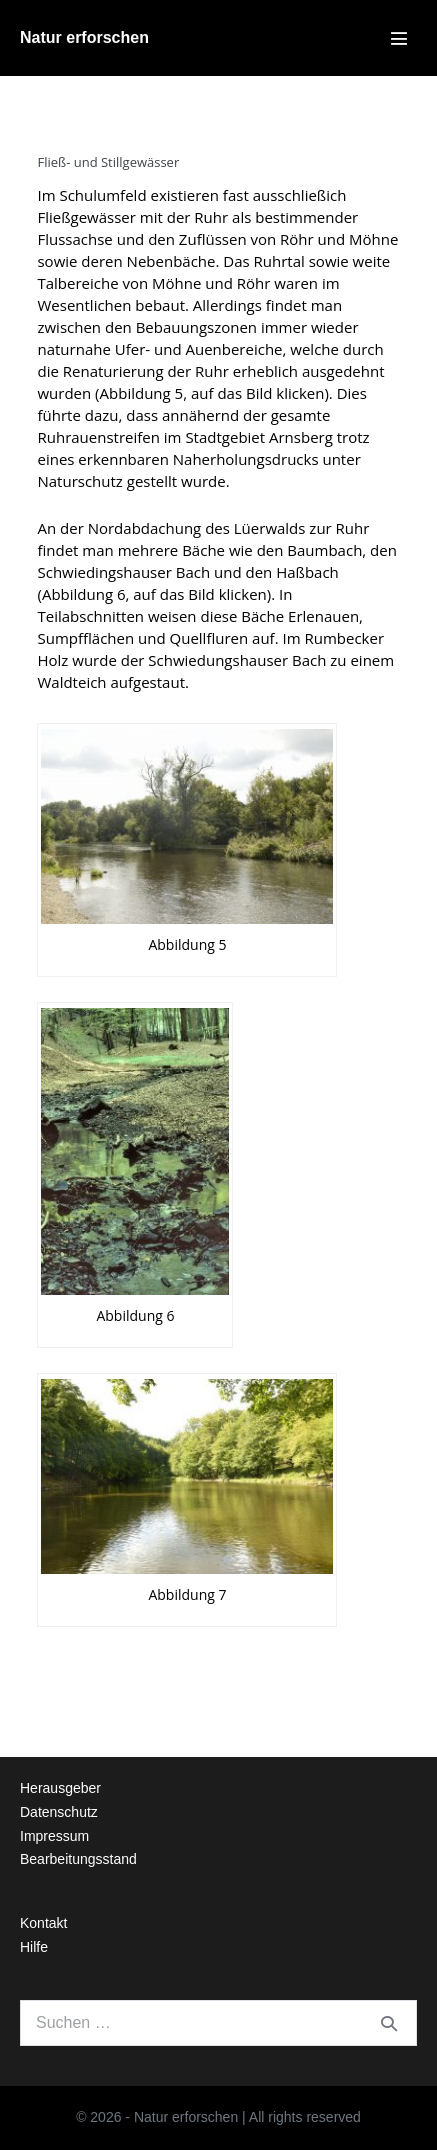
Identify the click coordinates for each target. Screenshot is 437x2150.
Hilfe (34, 1947)
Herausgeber (60, 1788)
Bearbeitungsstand (78, 1859)
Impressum (54, 1836)
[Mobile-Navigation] (399, 38)
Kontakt (43, 1923)
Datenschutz (59, 1812)
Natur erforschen (84, 37)
